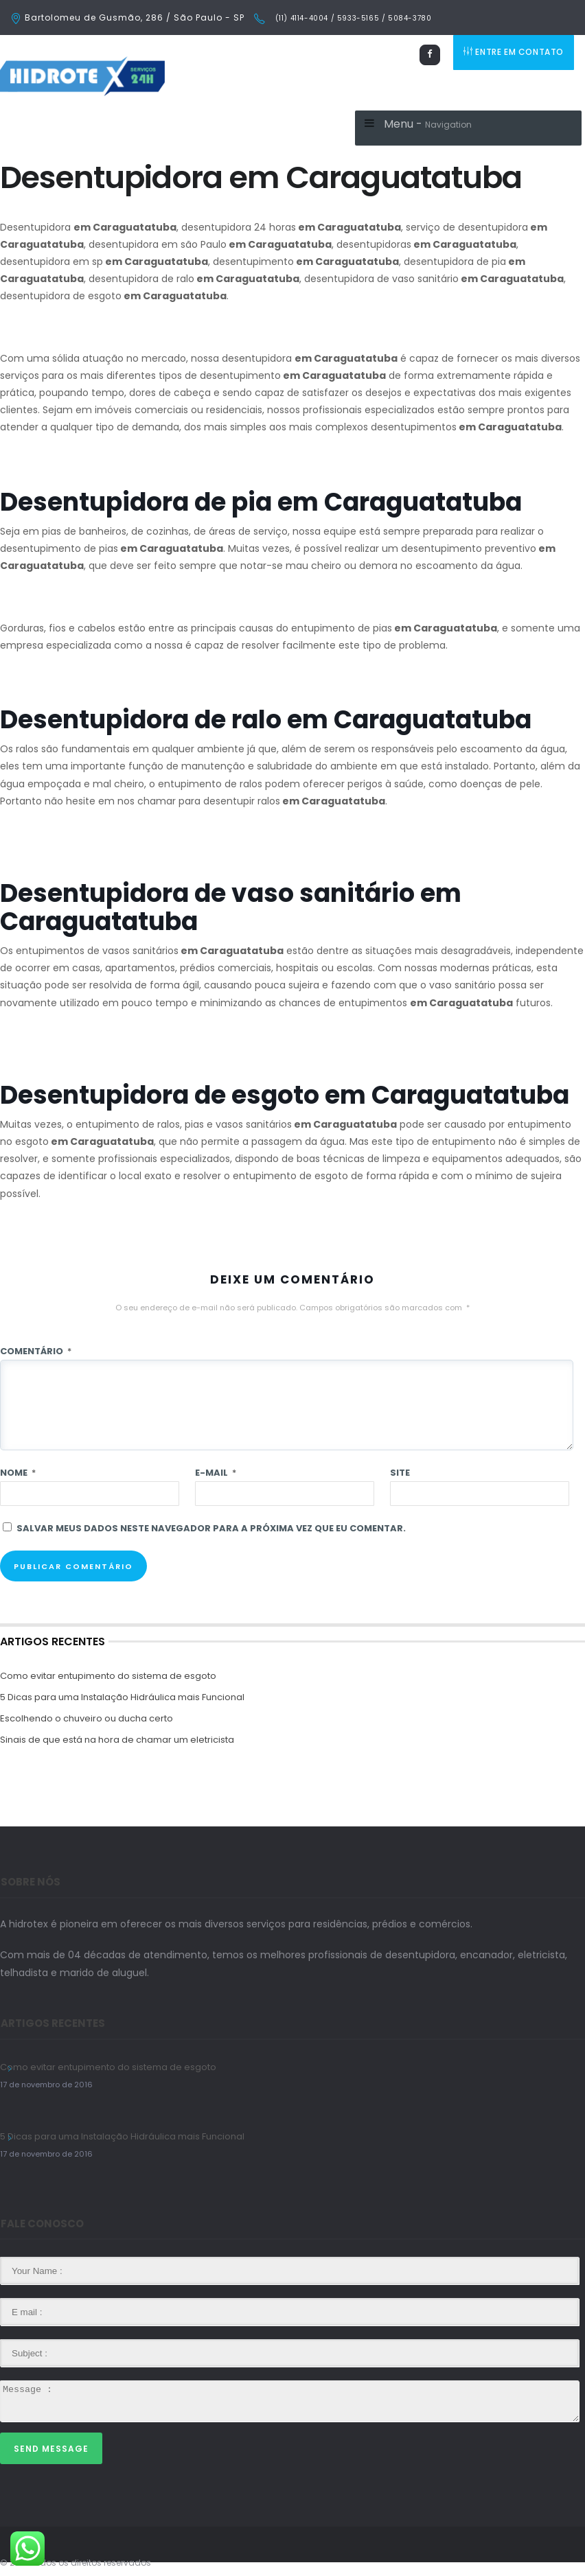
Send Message (51, 2449)
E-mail (215, 1472)
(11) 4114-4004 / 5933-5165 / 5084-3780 (352, 18)
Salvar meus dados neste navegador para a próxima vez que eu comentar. (211, 1528)
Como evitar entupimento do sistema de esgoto (108, 1675)
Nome (18, 1472)
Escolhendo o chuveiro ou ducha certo (86, 1718)
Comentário (35, 1351)
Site (400, 1472)
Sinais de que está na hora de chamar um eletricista (117, 1739)
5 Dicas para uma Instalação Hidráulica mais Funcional (122, 1697)
